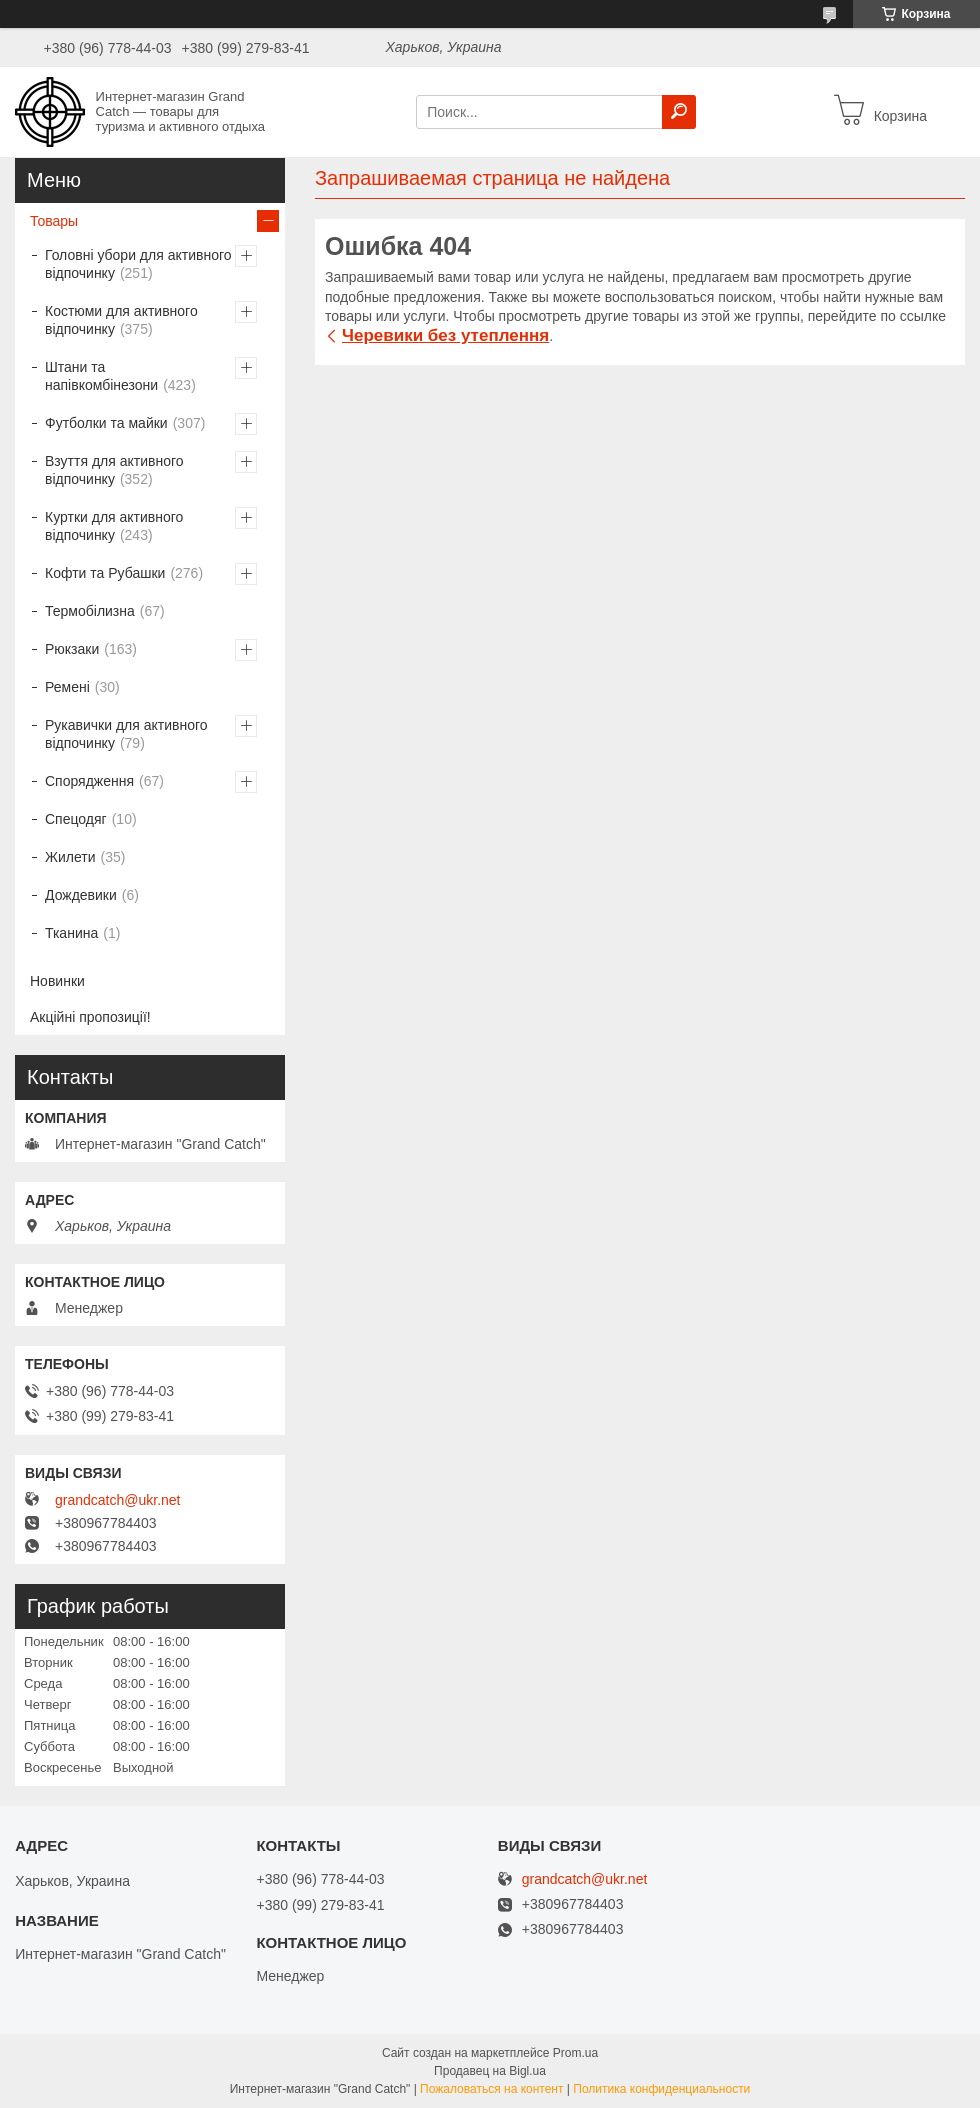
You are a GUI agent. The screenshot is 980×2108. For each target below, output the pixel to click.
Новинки (57, 981)
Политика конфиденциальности (661, 2089)
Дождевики (81, 895)
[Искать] (679, 112)
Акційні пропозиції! (90, 1017)
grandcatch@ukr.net (118, 1500)
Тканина (71, 933)
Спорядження (89, 781)
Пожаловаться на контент (491, 2089)
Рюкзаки (72, 649)
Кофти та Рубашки (105, 573)
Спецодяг (76, 819)
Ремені (67, 687)
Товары (54, 221)
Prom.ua (575, 2053)
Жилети (70, 857)
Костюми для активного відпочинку (121, 320)
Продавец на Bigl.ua (490, 2071)
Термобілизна (90, 611)
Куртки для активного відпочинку (114, 526)
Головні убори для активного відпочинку (138, 264)
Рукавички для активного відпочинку (126, 734)
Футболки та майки (106, 423)
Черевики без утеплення (445, 335)
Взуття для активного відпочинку (114, 470)
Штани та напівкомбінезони (101, 376)
